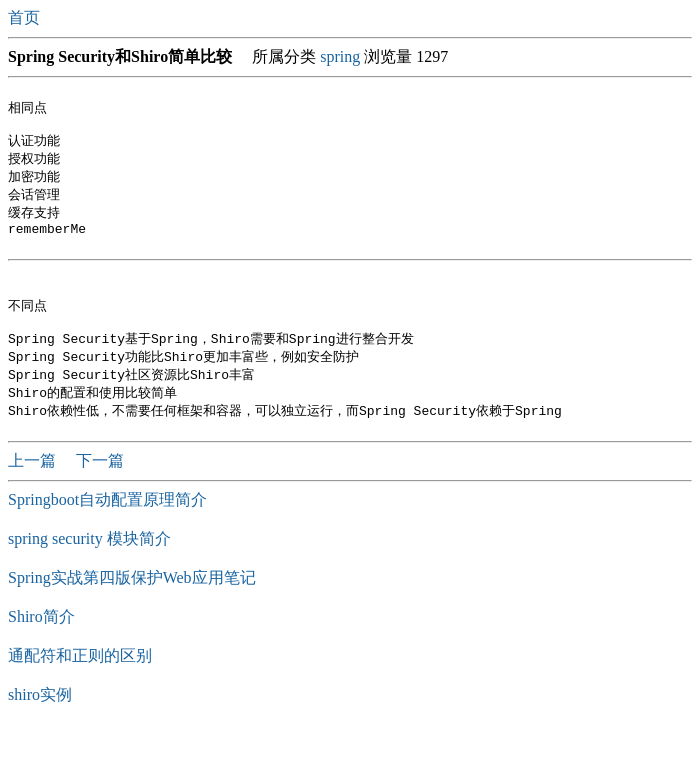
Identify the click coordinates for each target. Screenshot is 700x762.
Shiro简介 (41, 646)
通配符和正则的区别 (80, 685)
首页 (26, 17)
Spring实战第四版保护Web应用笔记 (132, 607)
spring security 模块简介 (89, 568)
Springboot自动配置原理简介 (107, 529)
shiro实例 (40, 724)
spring (340, 56)
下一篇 (100, 490)
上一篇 (34, 490)
